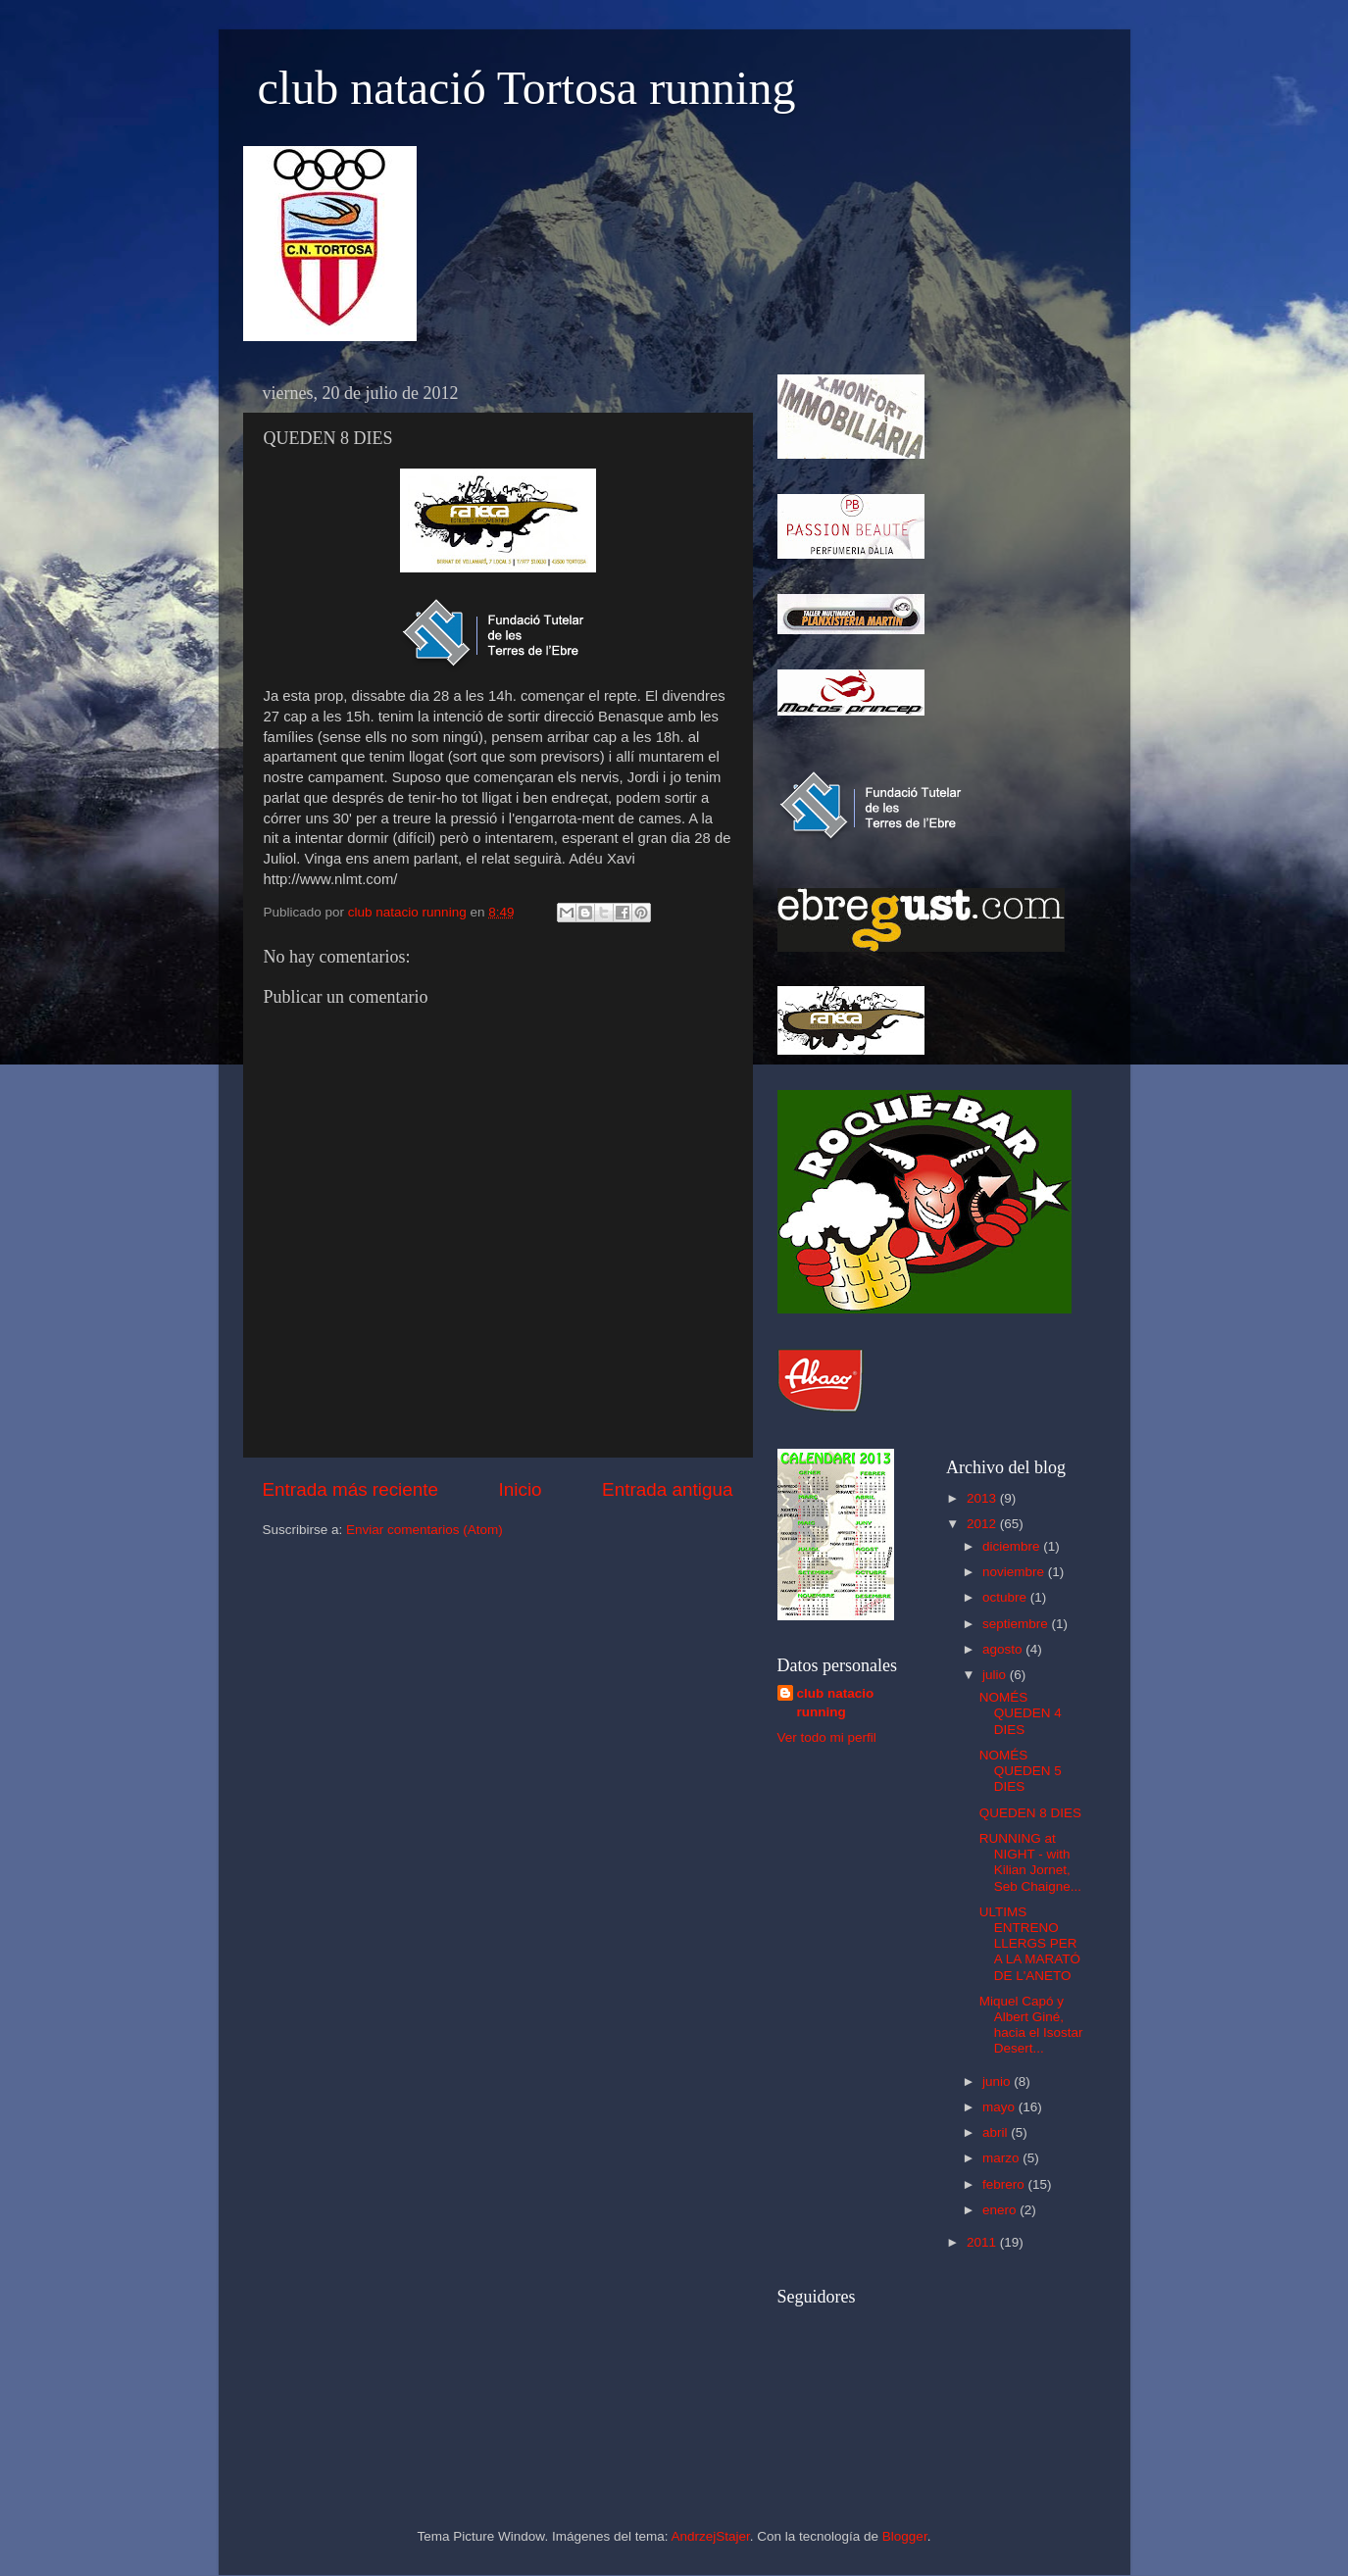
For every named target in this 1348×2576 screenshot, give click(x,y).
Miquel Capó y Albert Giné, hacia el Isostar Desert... (1031, 2025)
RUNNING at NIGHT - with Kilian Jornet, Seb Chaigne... (1030, 1862)
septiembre (1017, 1623)
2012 (983, 1523)
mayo (1000, 2107)
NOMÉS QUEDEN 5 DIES (1020, 1771)
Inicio (520, 1489)
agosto (1003, 1649)
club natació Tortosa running (527, 88)
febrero (1005, 2184)
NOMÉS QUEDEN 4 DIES (1020, 1713)
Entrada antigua (667, 1489)
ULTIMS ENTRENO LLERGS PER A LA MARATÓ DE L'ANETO (1029, 1944)
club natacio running (835, 1702)
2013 (983, 1498)
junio (998, 2081)
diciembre (1012, 1546)
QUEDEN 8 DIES (1030, 1813)
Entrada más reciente (351, 1489)
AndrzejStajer (710, 2536)
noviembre (1015, 1571)
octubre (1006, 1597)
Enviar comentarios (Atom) (424, 1529)
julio (996, 1674)
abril (996, 2132)
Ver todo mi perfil (826, 1737)
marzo (1002, 2158)
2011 (983, 2242)
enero (1001, 2210)
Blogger (904, 2536)
